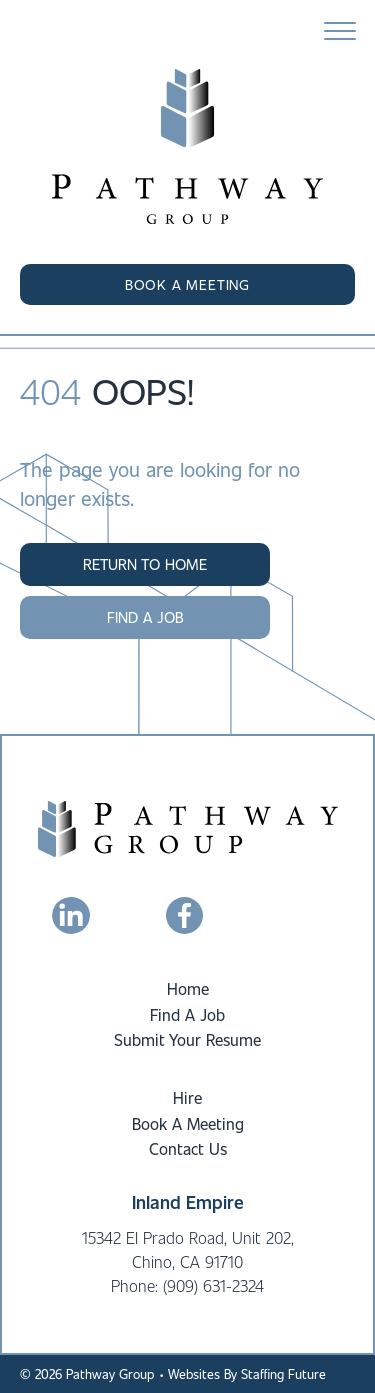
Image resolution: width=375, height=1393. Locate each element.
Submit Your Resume (187, 1039)
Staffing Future (283, 1373)
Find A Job (187, 1014)
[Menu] (340, 32)
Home (188, 988)
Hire (187, 1097)
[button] (187, 285)
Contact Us (188, 1148)
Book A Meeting (188, 1123)
